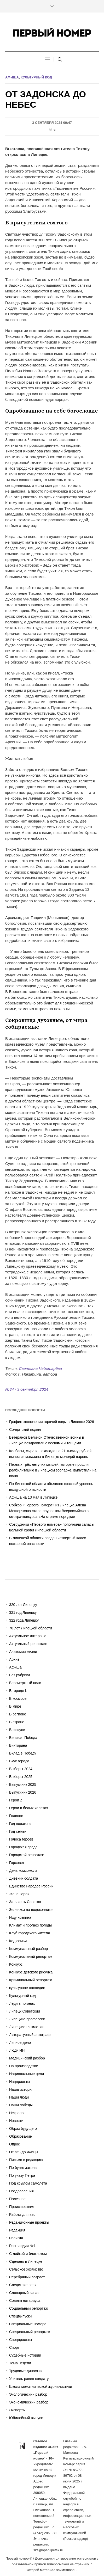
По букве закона (23, 2168)
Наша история (21, 2089)
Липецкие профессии (27, 2019)
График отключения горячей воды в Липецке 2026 (51, 1422)
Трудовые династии (26, 2371)
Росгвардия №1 (22, 2246)
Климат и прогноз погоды (30, 1925)
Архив (14, 1659)
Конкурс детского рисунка (31, 1972)
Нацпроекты (19, 2082)
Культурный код (36, 77)
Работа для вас (22, 2214)
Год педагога (20, 1823)
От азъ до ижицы (23, 2152)
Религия (16, 2238)
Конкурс (16, 1964)
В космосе (18, 1698)
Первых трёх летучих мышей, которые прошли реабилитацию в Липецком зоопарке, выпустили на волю (52, 1470)
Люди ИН (17, 2050)
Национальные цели (26, 2074)
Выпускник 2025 (22, 1784)
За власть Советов (25, 1902)
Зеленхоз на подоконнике (31, 1910)
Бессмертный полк (25, 1683)
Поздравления (21, 2191)
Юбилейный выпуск (26, 2418)
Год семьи (17, 1831)
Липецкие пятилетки (26, 2027)
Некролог (17, 2113)
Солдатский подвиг (25, 1429)
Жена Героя (19, 1894)
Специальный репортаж (29, 2332)
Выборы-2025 (20, 1777)
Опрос (14, 2144)
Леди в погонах (22, 2003)
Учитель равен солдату (29, 2379)
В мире (15, 1706)
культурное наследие (27, 1988)
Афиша (12, 77)
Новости (16, 2121)
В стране (16, 1722)
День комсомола (23, 1870)
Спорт (14, 2347)
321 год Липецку (23, 1612)
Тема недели (20, 2363)
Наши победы (21, 2105)
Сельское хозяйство (26, 2269)
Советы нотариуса (24, 2300)
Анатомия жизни (23, 1651)
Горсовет (16, 1863)
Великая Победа (23, 1737)
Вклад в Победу (22, 1753)
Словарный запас (24, 2293)
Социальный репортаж (28, 2308)
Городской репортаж (26, 1855)
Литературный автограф (29, 2035)
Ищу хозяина (20, 1917)
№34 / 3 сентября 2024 (26, 1389)
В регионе (17, 1714)
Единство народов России (31, 1886)
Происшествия (21, 2207)
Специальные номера (28, 2324)
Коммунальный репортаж (30, 1956)
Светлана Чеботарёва (40, 1368)
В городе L (18, 1691)
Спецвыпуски (20, 2316)
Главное (16, 1816)
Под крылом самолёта (28, 2183)
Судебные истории (25, 2355)
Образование (20, 2136)
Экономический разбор (28, 2402)
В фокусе (17, 1730)
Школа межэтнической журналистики (40, 2386)
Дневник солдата (23, 1878)
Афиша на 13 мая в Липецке (33, 1497)
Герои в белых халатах (28, 1808)
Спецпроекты (20, 2340)
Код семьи (18, 1941)
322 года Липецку (24, 1620)
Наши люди (19, 2097)
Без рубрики (19, 1675)
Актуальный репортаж (28, 1644)
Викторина (18, 1745)
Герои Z (15, 1800)
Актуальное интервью (27, 1636)
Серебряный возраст (27, 2277)
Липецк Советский (24, 2011)
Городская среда (23, 1847)
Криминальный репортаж (30, 1980)
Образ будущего (23, 2128)
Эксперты (17, 2410)
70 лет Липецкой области (30, 1628)
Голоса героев (21, 1839)
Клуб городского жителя (29, 1933)
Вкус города (19, 1761)
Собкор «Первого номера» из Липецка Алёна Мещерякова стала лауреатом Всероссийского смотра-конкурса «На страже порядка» (49, 1511)
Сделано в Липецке (25, 2261)
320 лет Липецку (23, 1605)
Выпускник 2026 (22, 1792)
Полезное (17, 2199)
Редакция (17, 2230)
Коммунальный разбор (28, 1949)
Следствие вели (23, 2285)
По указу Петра (22, 2175)
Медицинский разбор (27, 2058)
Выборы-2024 (20, 1769)
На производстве (23, 2066)
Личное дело (20, 2042)
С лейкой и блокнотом (28, 2254)
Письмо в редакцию (26, 2160)
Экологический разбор (28, 2394)
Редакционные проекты (29, 2222)
